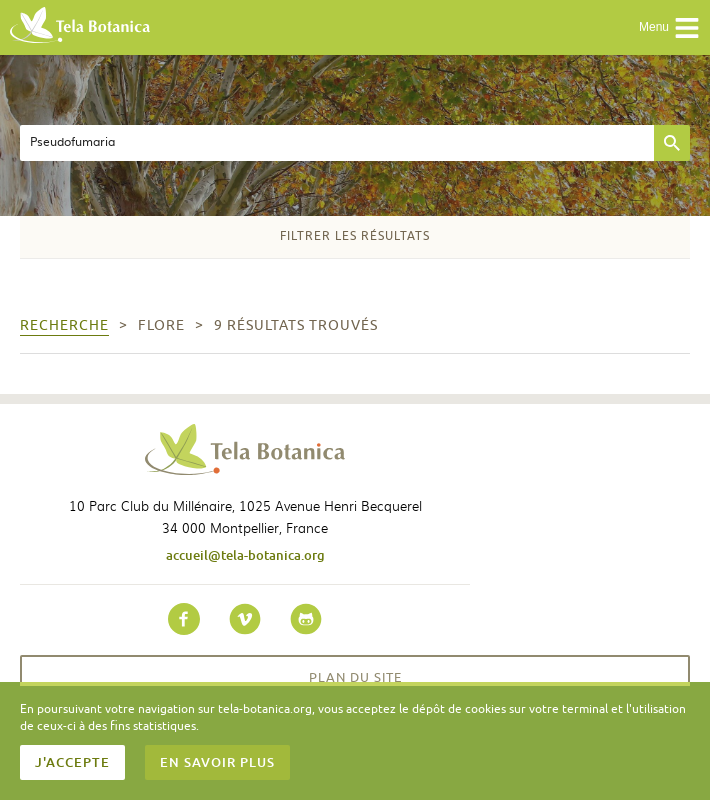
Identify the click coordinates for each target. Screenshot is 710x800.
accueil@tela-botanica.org (245, 555)
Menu (669, 28)
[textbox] (337, 143)
